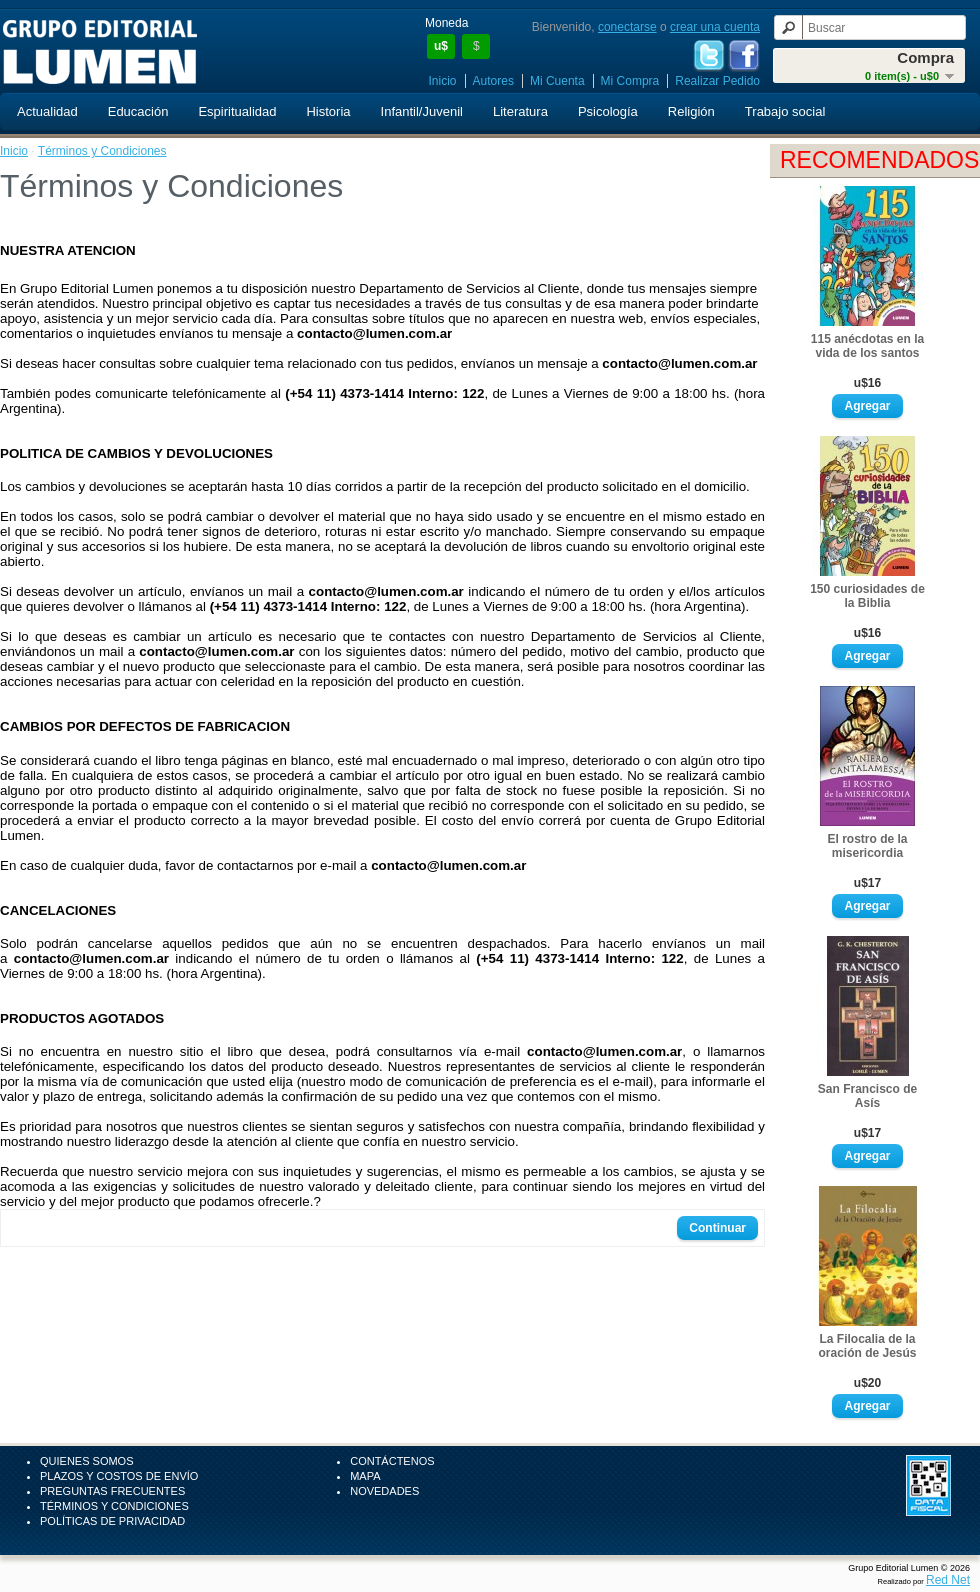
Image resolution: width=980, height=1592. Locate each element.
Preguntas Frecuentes (112, 1491)
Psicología (608, 111)
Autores (493, 81)
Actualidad (47, 111)
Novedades (384, 1491)
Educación (138, 111)
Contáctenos (392, 1461)
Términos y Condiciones (102, 151)
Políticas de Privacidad (112, 1521)
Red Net (948, 1580)
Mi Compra (630, 81)
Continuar (717, 1228)
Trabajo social (785, 111)
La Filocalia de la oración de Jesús (867, 1346)
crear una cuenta (715, 27)
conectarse (627, 27)
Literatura (520, 111)
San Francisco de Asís (867, 1096)
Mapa (365, 1476)
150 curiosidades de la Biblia (867, 596)
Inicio (443, 81)
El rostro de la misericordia (867, 846)
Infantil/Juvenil (422, 111)
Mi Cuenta (557, 81)
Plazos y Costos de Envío (119, 1476)
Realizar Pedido (717, 81)
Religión (691, 111)
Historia (328, 111)
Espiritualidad (237, 111)
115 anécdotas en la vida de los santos (867, 346)
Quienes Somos (87, 1461)
